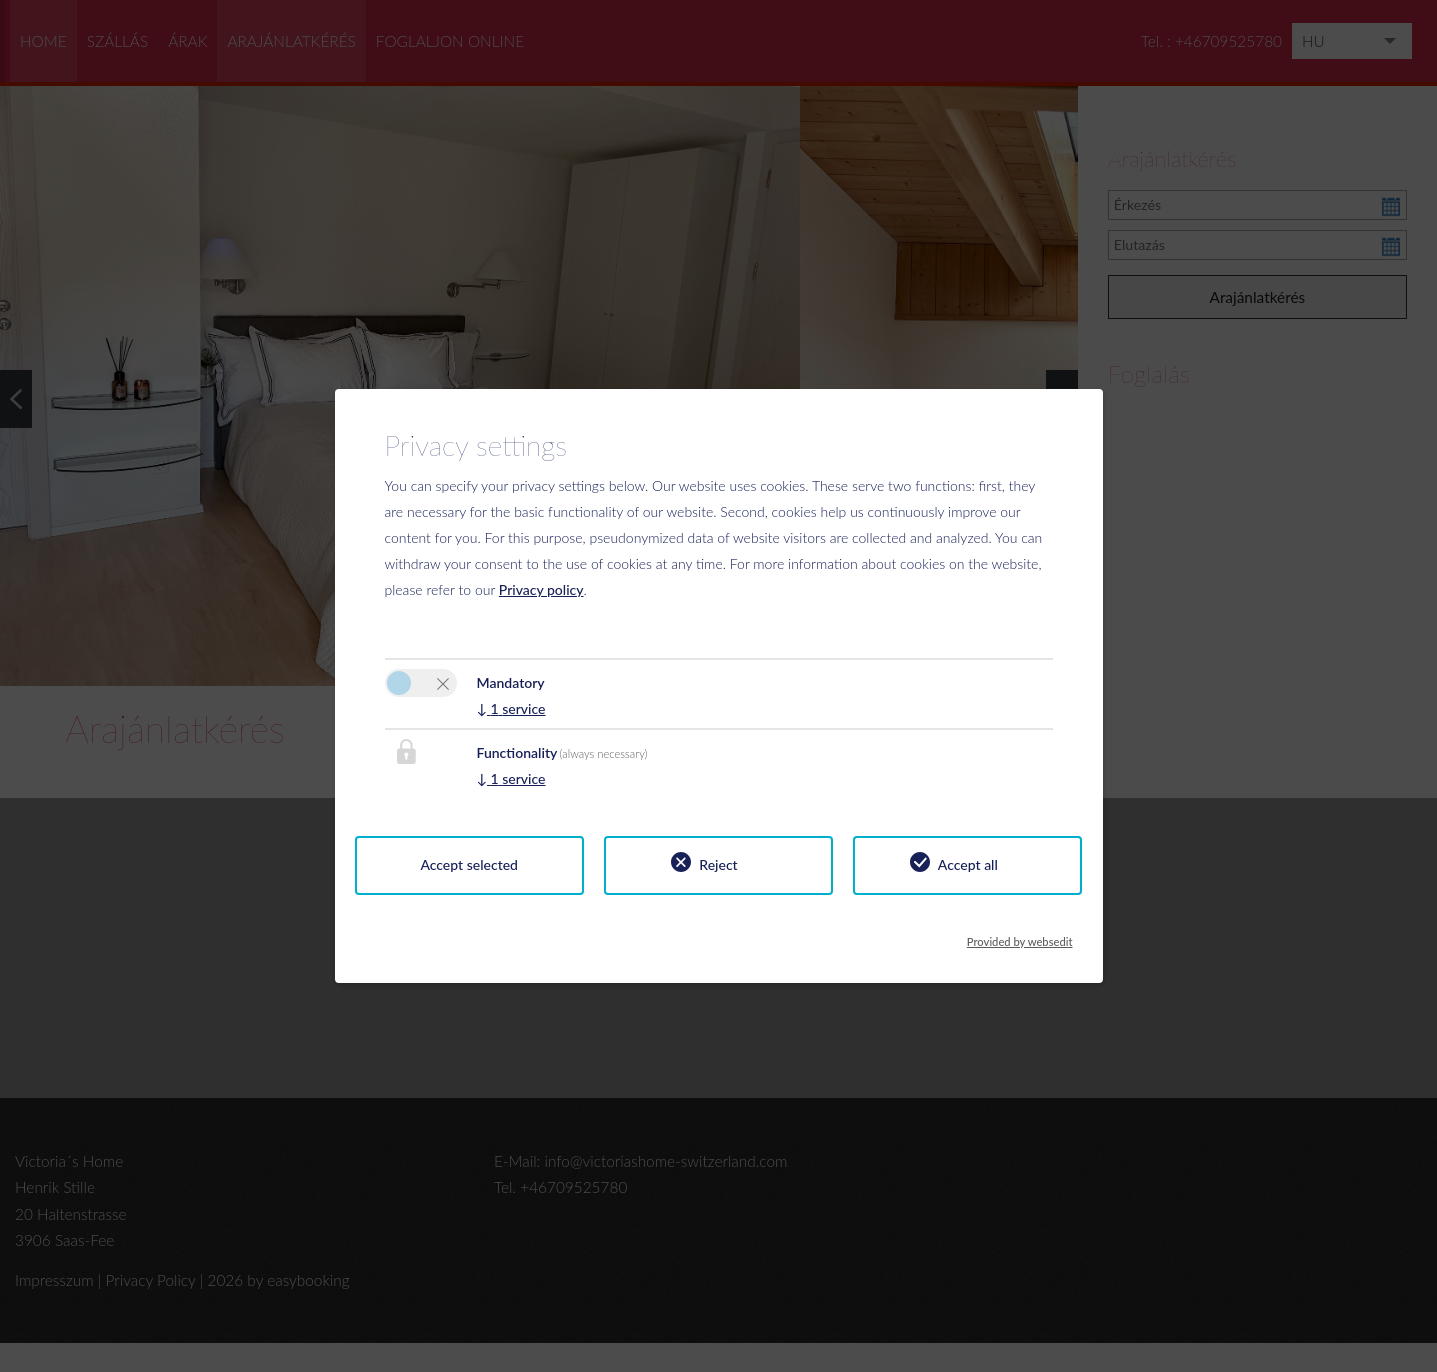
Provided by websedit (1020, 936)
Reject (718, 864)
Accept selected (469, 864)
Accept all (968, 864)
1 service (511, 708)
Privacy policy (541, 589)
